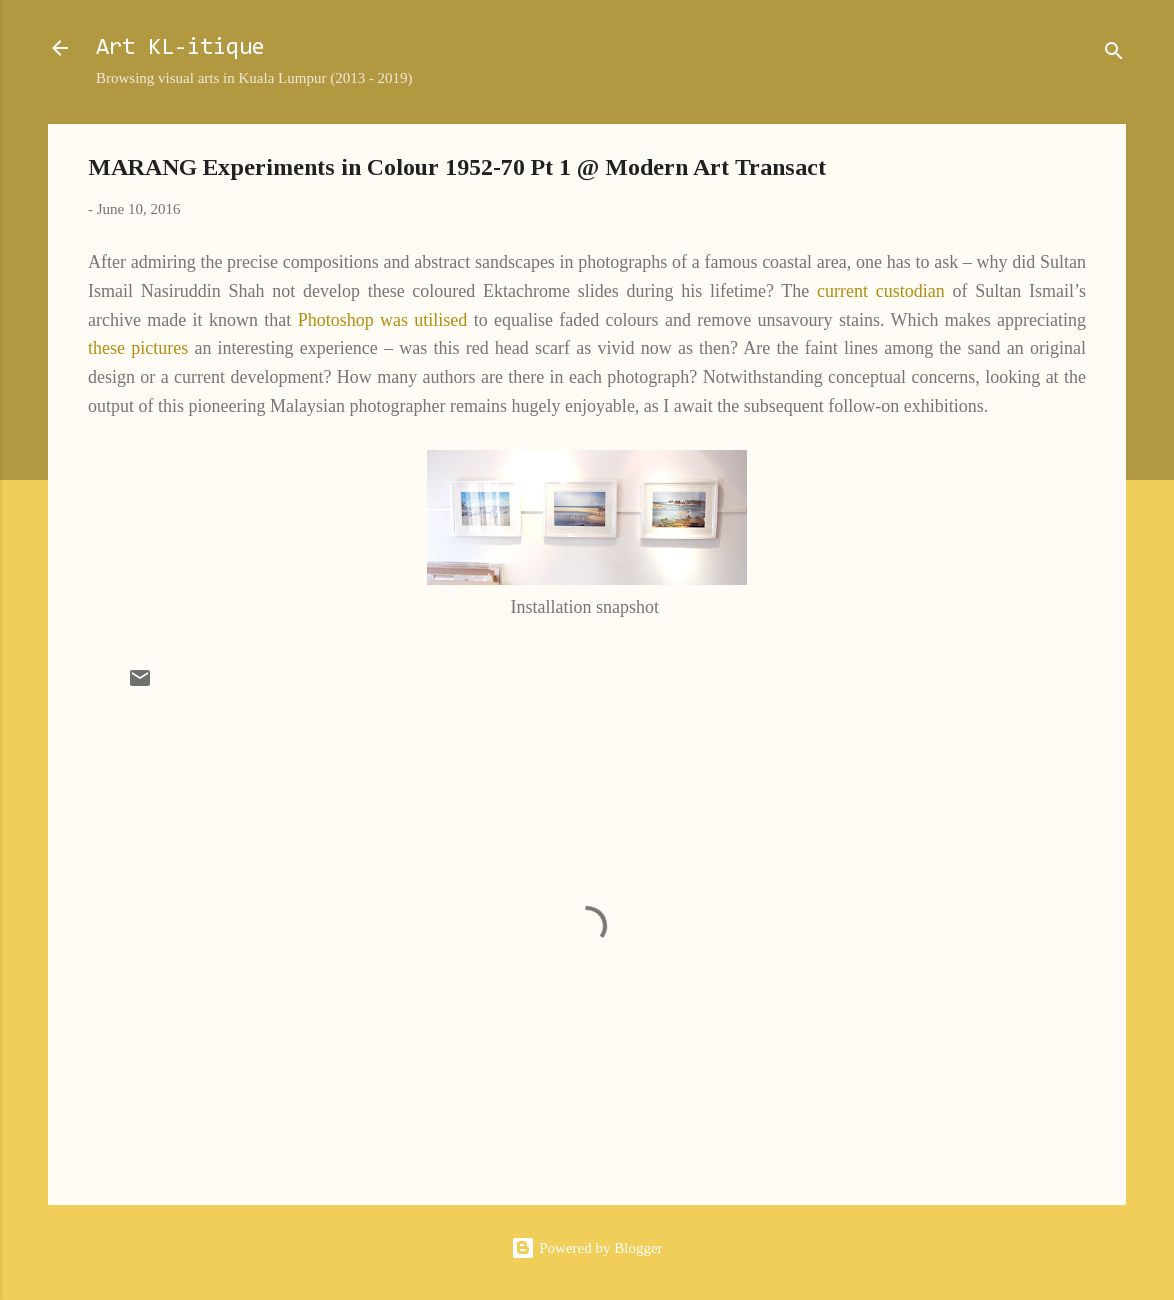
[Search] (1114, 54)
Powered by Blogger (586, 1248)
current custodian (881, 291)
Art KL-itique (180, 48)
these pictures (138, 348)
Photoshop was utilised (383, 320)
